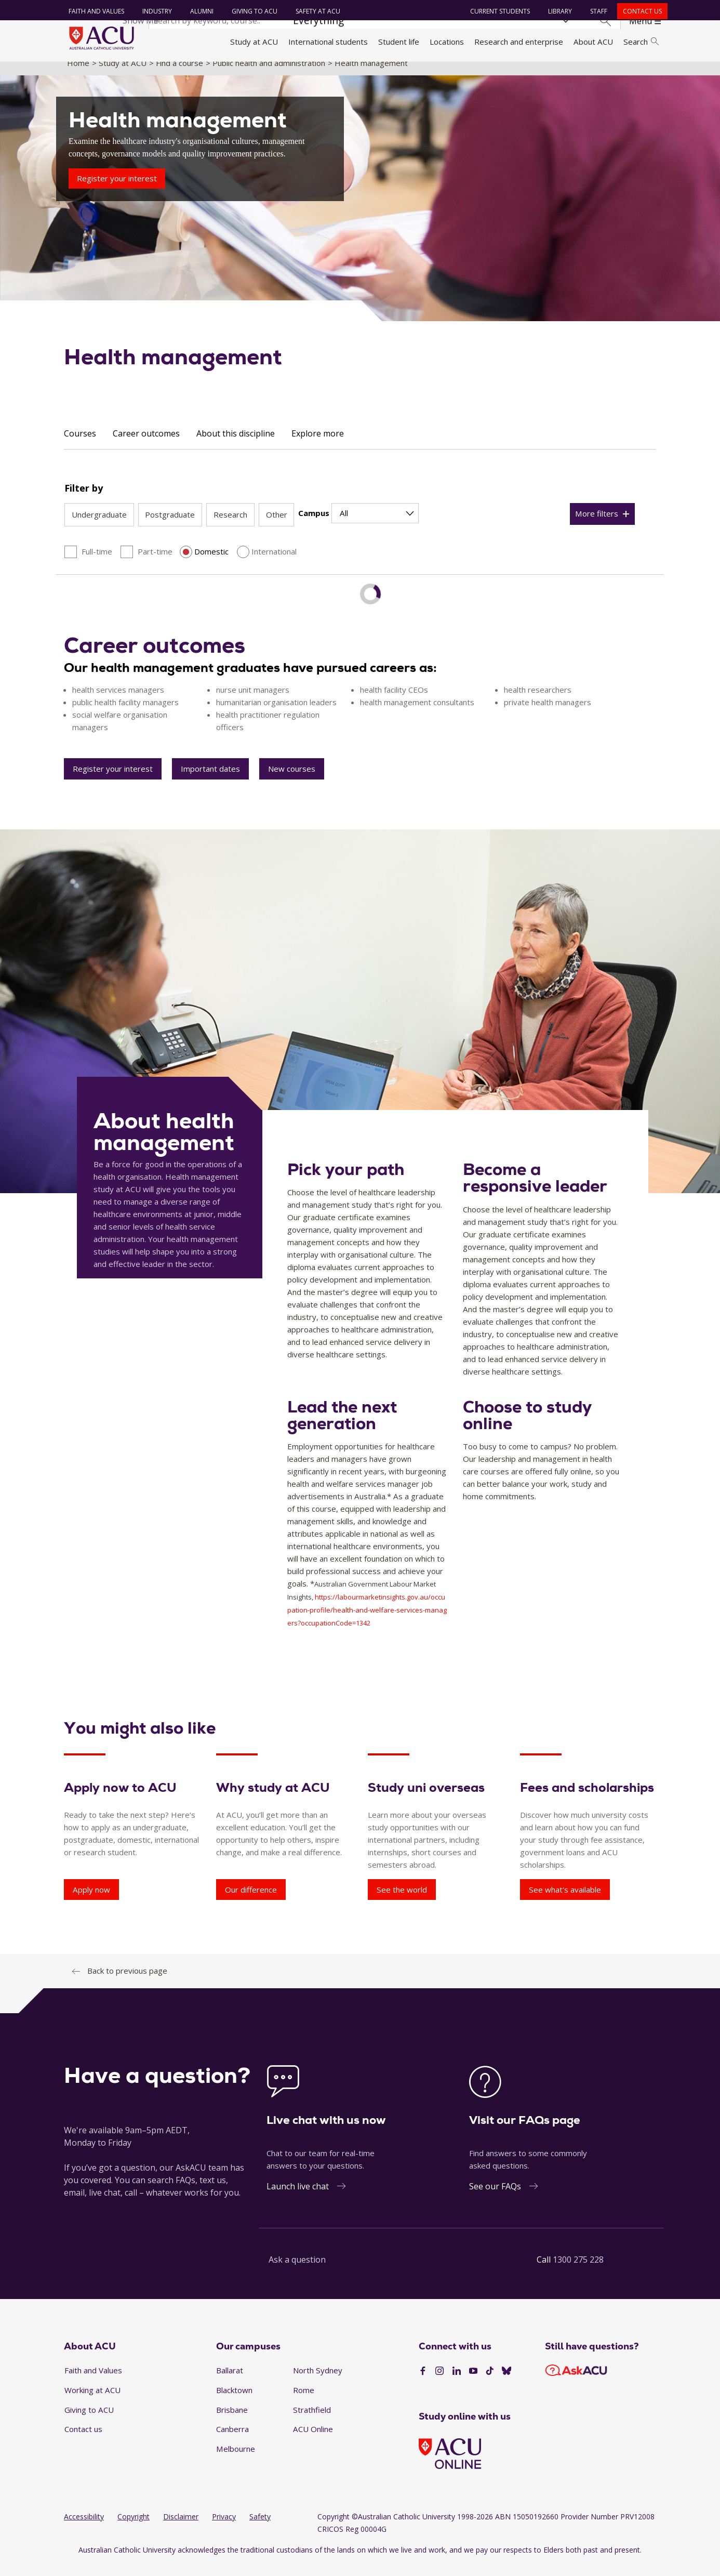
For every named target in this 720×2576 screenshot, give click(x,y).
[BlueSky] (506, 2382)
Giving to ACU (252, 11)
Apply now (91, 1901)
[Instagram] (439, 2382)
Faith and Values (94, 11)
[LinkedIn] (456, 2382)
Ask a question (297, 2271)
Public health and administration (268, 74)
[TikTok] (490, 2382)
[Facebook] (423, 2382)
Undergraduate (99, 526)
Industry (154, 11)
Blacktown (234, 2401)
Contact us (639, 11)
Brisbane (232, 2421)
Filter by (83, 499)
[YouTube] (473, 2382)
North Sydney (317, 2382)
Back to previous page (127, 1982)
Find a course (179, 74)
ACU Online (313, 2441)
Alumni (199, 11)
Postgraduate (170, 526)
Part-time (155, 563)
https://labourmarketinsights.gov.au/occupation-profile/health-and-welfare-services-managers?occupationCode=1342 (367, 1622)
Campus (313, 525)
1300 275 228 (578, 2271)
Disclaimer (180, 2528)
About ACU (593, 41)
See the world (402, 1901)
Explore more (317, 445)
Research (230, 526)
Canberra (232, 2441)
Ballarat (229, 2382)
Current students (497, 11)
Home (78, 74)
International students (328, 41)
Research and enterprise (518, 41)
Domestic (211, 563)
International (274, 563)
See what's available (565, 1901)
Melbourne (235, 2460)
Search (641, 41)
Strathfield (312, 2421)
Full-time (97, 563)
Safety (260, 2528)
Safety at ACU (315, 11)
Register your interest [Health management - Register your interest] (117, 190)
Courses (80, 445)
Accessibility (84, 2528)
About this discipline (235, 445)
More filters (596, 525)
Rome (303, 2401)
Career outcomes (146, 445)
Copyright (133, 2528)
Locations (447, 41)
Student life (398, 41)
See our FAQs (495, 2198)
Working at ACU (92, 2401)
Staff (596, 11)
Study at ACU (254, 41)
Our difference (251, 1901)
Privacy (224, 2528)
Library (557, 11)
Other (276, 526)
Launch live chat (297, 2198)
